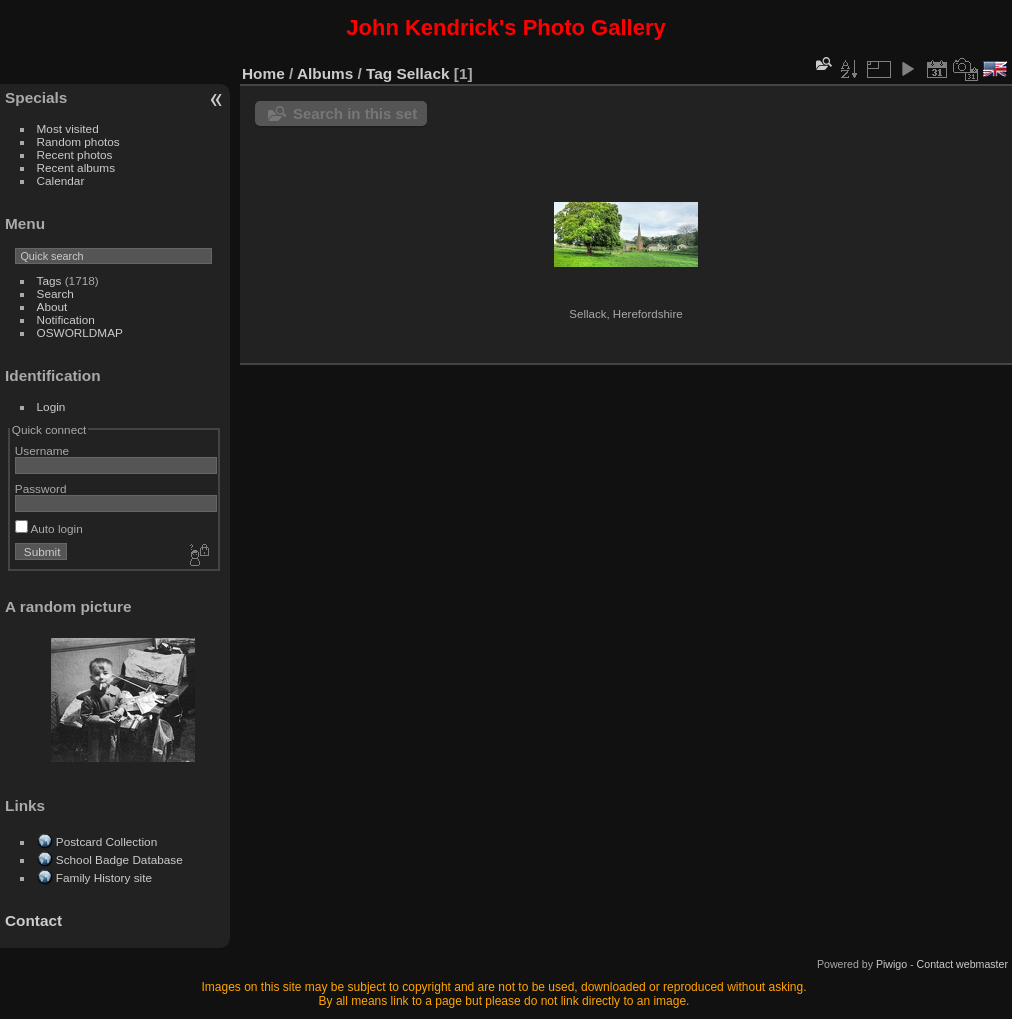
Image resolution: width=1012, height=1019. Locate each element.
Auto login (49, 528)
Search (55, 293)
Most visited (68, 128)
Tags (49, 280)
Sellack (423, 73)
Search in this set (355, 113)
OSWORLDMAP (80, 332)
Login (51, 406)
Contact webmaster (962, 964)
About (52, 306)
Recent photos (75, 154)
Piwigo (891, 964)
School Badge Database (119, 859)
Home (263, 73)
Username (42, 450)
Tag (379, 73)
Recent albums (76, 167)
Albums (325, 73)
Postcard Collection (106, 841)
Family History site (104, 877)
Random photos (78, 141)
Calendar (61, 180)
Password (41, 488)
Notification (66, 319)
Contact (33, 920)
